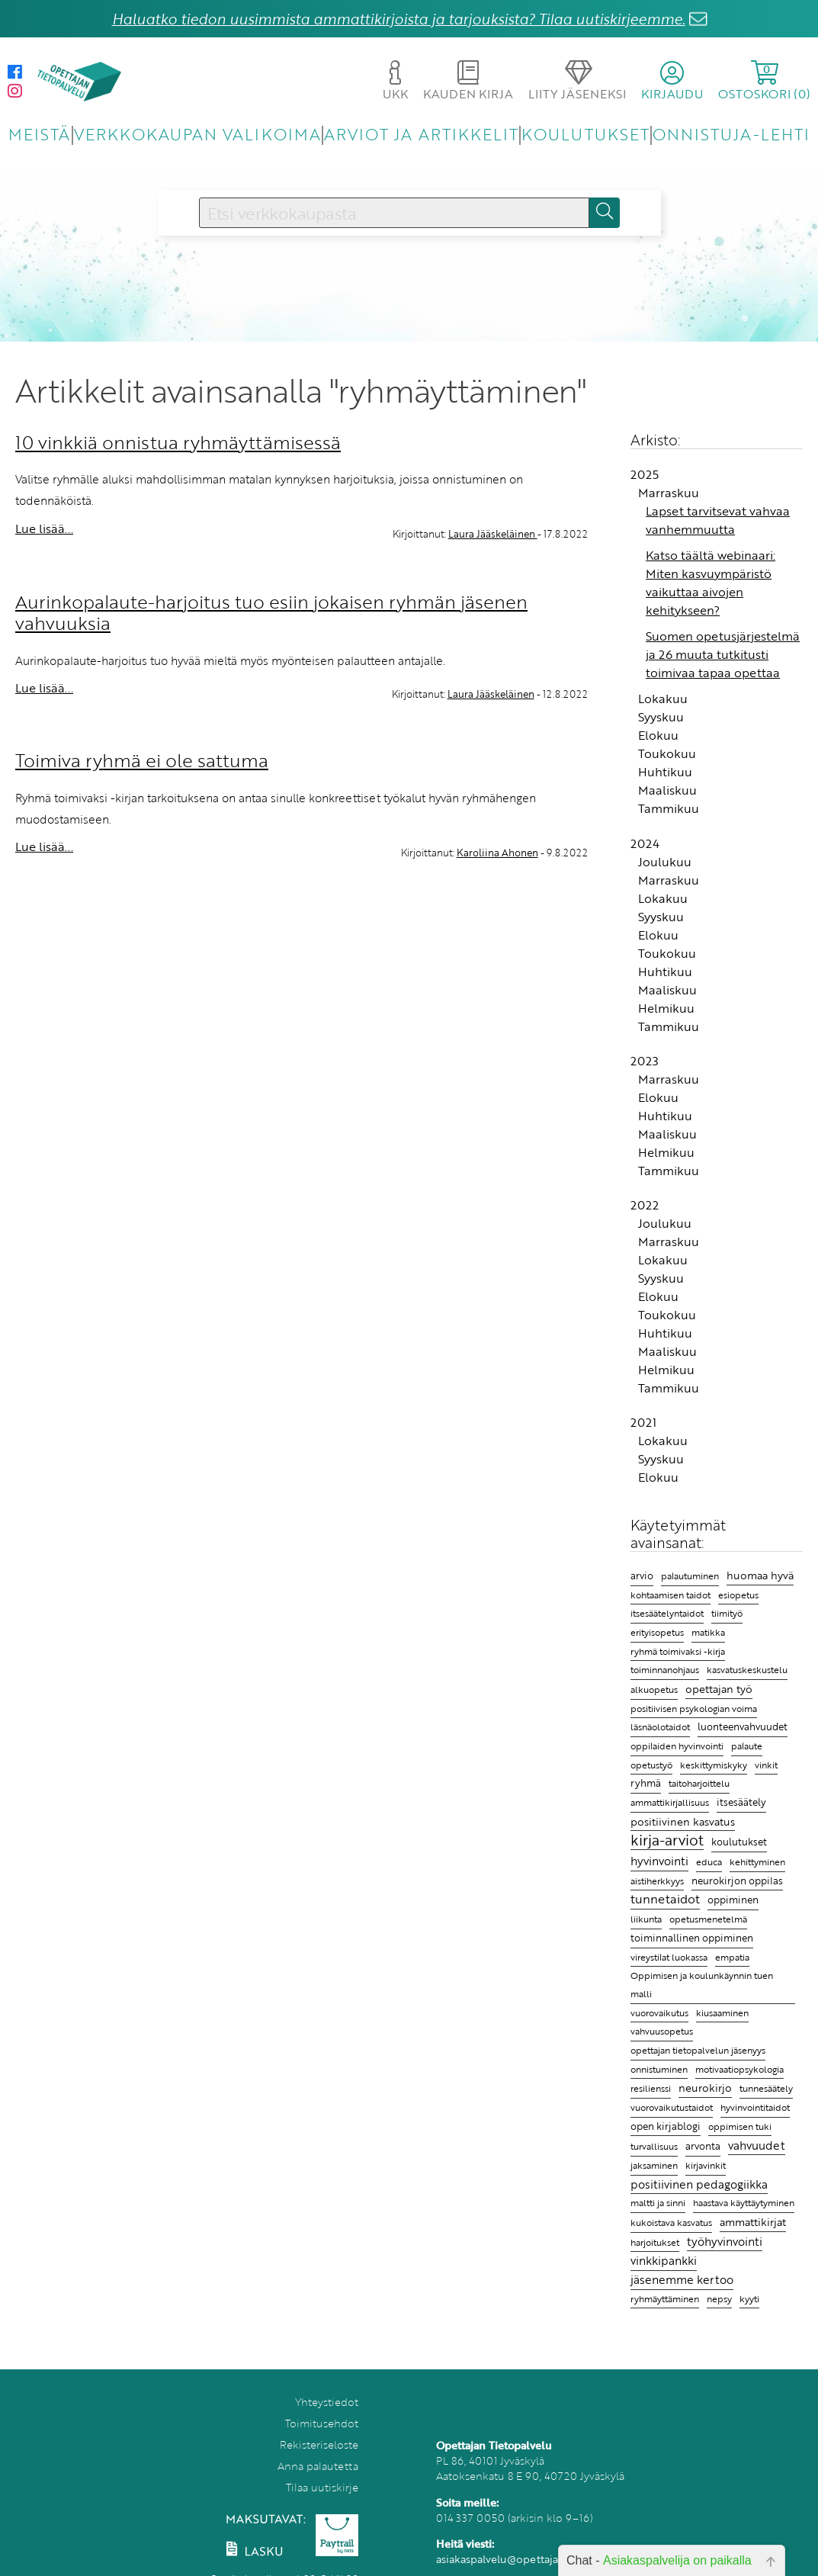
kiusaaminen (722, 2012)
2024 (644, 843)
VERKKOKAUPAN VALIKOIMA (197, 134)
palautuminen (690, 1575)
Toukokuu (667, 753)
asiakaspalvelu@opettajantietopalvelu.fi (535, 2559)
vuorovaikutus (659, 2012)
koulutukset (739, 1841)
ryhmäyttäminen (664, 2298)
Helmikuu (666, 1008)
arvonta (702, 2146)
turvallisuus (654, 2146)
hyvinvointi (659, 1860)
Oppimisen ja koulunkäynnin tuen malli (701, 1984)
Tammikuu (668, 808)
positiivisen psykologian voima (693, 1708)
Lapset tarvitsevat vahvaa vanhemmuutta (718, 520)
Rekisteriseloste (319, 2444)
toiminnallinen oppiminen (691, 1937)
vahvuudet (756, 2145)
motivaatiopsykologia (739, 2069)
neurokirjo (705, 2088)
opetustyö (651, 1765)
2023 (644, 1061)
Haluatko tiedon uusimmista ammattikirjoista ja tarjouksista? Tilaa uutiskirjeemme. (398, 19)
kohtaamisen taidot (670, 1594)
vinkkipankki (663, 2260)
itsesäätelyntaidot (667, 1613)
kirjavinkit (705, 2165)
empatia (732, 1957)
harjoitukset (654, 2242)
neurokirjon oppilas (737, 1880)
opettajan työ (718, 1689)
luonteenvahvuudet (743, 1726)
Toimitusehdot (321, 2423)
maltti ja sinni (657, 2202)
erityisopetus (657, 1632)
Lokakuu (663, 698)
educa (709, 1861)
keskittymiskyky (713, 1765)
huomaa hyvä (760, 1575)
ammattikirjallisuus (669, 1802)
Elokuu (658, 735)
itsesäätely (741, 1802)
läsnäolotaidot (660, 1726)
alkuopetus (654, 1689)
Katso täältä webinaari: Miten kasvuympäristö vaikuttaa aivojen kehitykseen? (710, 582)
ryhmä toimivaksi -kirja (677, 1651)
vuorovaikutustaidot (671, 2107)
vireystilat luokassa (668, 1957)
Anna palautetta (317, 2466)
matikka (708, 1632)
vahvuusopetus (661, 2031)
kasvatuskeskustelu (747, 1669)
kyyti (749, 2298)
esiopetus (738, 1594)
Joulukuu (664, 862)
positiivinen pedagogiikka (699, 2184)
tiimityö (727, 1613)
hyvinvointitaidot (755, 2107)
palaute (746, 1745)
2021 (643, 1422)
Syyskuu (661, 717)
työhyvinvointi (724, 2241)
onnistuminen (659, 2069)
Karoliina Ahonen (497, 852)
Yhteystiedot (326, 2402)
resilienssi (650, 2088)
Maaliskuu (667, 790)
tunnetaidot (665, 1899)
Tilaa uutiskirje (322, 2487)
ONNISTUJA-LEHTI (731, 134)
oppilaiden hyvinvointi (676, 1745)
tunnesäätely (766, 2088)
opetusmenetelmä (708, 1919)
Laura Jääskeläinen (492, 533)
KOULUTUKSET (585, 134)
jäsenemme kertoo (681, 2279)
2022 (644, 1205)
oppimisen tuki (739, 2126)
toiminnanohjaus (664, 1669)
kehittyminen (757, 1861)
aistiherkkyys (657, 1880)
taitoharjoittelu (699, 1783)
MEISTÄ (39, 134)
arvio (641, 1575)
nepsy (719, 2298)
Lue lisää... (44, 528)
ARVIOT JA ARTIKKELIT (421, 134)
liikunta (646, 1919)
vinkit (766, 1765)
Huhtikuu (665, 772)
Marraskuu (668, 492)
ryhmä (645, 1783)
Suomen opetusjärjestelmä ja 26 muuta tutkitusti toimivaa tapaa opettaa (723, 654)
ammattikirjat (753, 2222)
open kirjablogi (665, 2126)
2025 (644, 474)
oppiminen (733, 1899)
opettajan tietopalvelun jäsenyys (697, 2050)
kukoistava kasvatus (671, 2222)
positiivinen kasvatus (682, 1821)
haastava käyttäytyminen (743, 2202)
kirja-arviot (667, 1840)
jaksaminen (654, 2165)
